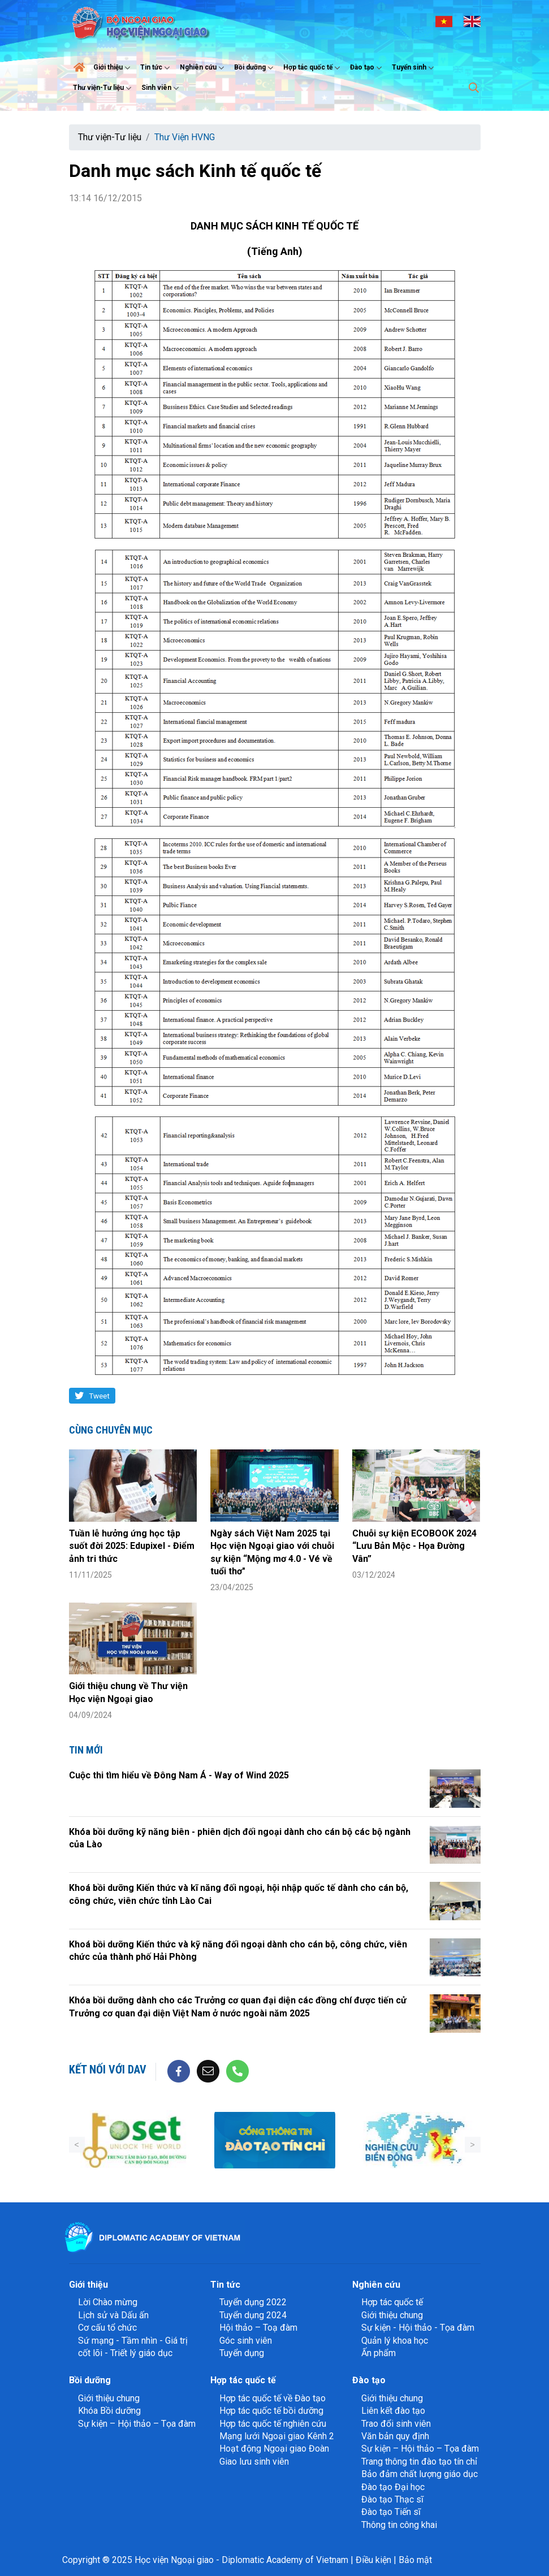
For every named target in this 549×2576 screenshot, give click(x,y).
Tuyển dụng (241, 2353)
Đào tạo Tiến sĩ (391, 2511)
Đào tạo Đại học (393, 2487)
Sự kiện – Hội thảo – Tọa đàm (137, 2423)
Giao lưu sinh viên (254, 2461)
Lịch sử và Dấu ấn (113, 2315)
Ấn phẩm (378, 2353)
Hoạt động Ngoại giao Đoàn (274, 2448)
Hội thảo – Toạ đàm (258, 2327)
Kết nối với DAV (107, 2069)
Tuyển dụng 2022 (253, 2302)
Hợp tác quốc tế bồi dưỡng (271, 2410)
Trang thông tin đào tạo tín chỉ (419, 2461)
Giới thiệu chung (392, 2315)
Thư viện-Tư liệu (103, 88)
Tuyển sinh (414, 68)
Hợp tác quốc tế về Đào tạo (272, 2398)
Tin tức (156, 68)
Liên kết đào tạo (393, 2410)
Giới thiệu (113, 68)
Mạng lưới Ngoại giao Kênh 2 (276, 2436)
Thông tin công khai (399, 2524)
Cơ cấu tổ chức (107, 2327)
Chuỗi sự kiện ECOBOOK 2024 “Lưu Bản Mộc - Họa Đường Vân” (414, 1546)
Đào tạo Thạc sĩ (392, 2499)
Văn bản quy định (395, 2436)
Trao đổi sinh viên (396, 2423)
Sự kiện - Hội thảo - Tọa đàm (417, 2327)
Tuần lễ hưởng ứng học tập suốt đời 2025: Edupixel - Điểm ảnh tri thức (131, 1546)
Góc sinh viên (245, 2340)
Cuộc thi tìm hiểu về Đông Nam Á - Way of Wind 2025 (179, 1775)
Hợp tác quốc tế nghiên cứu (272, 2423)
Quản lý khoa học (394, 2340)
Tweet (99, 1395)
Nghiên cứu (203, 68)
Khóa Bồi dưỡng (109, 2410)
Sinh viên (161, 88)
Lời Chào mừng (107, 2302)
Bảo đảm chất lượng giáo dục (419, 2474)
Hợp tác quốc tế (313, 68)
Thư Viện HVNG (184, 137)
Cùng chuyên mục (111, 1430)
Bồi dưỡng (255, 68)
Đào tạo (367, 68)
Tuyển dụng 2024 (253, 2315)
